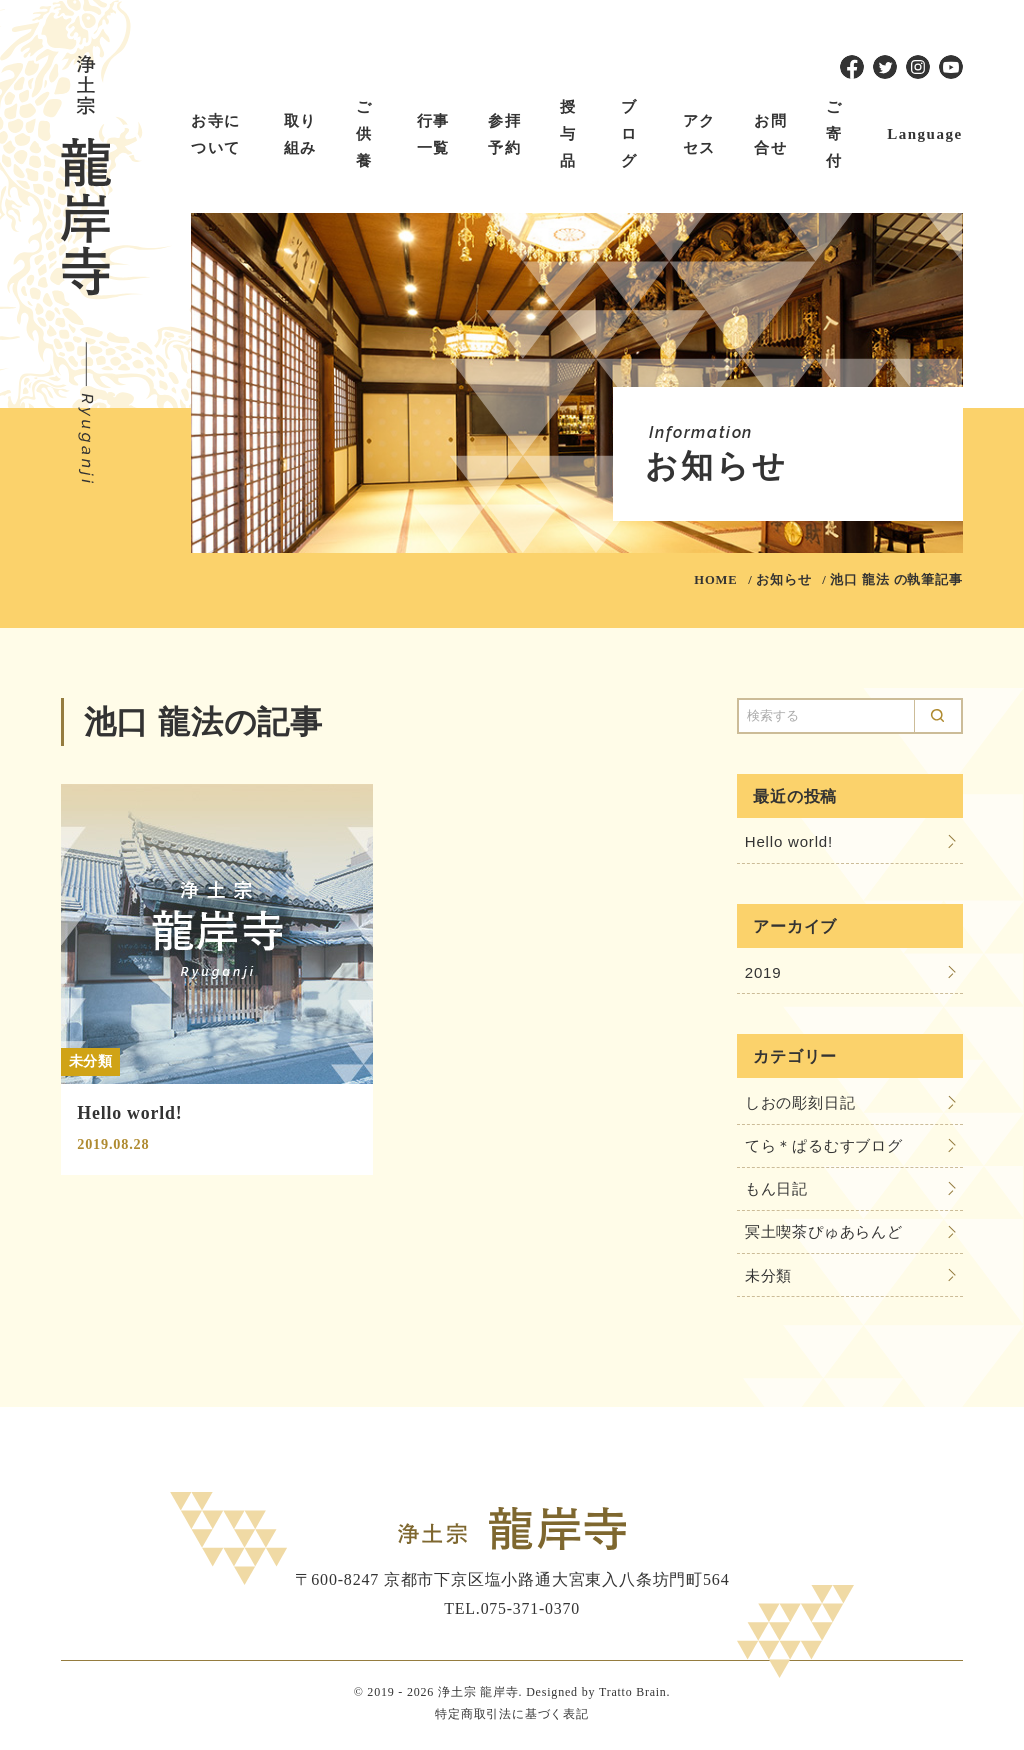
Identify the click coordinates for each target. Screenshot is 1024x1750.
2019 (763, 972)
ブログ (629, 134)
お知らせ (783, 580)
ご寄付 (834, 134)
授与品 (568, 134)
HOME (715, 580)
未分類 (768, 1277)
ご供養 (364, 134)
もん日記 (776, 1190)
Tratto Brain (633, 1695)
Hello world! (789, 842)
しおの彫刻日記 (800, 1103)
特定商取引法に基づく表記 (512, 1717)
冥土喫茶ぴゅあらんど (824, 1234)
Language (924, 134)
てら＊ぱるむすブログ (824, 1147)
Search (938, 716)
